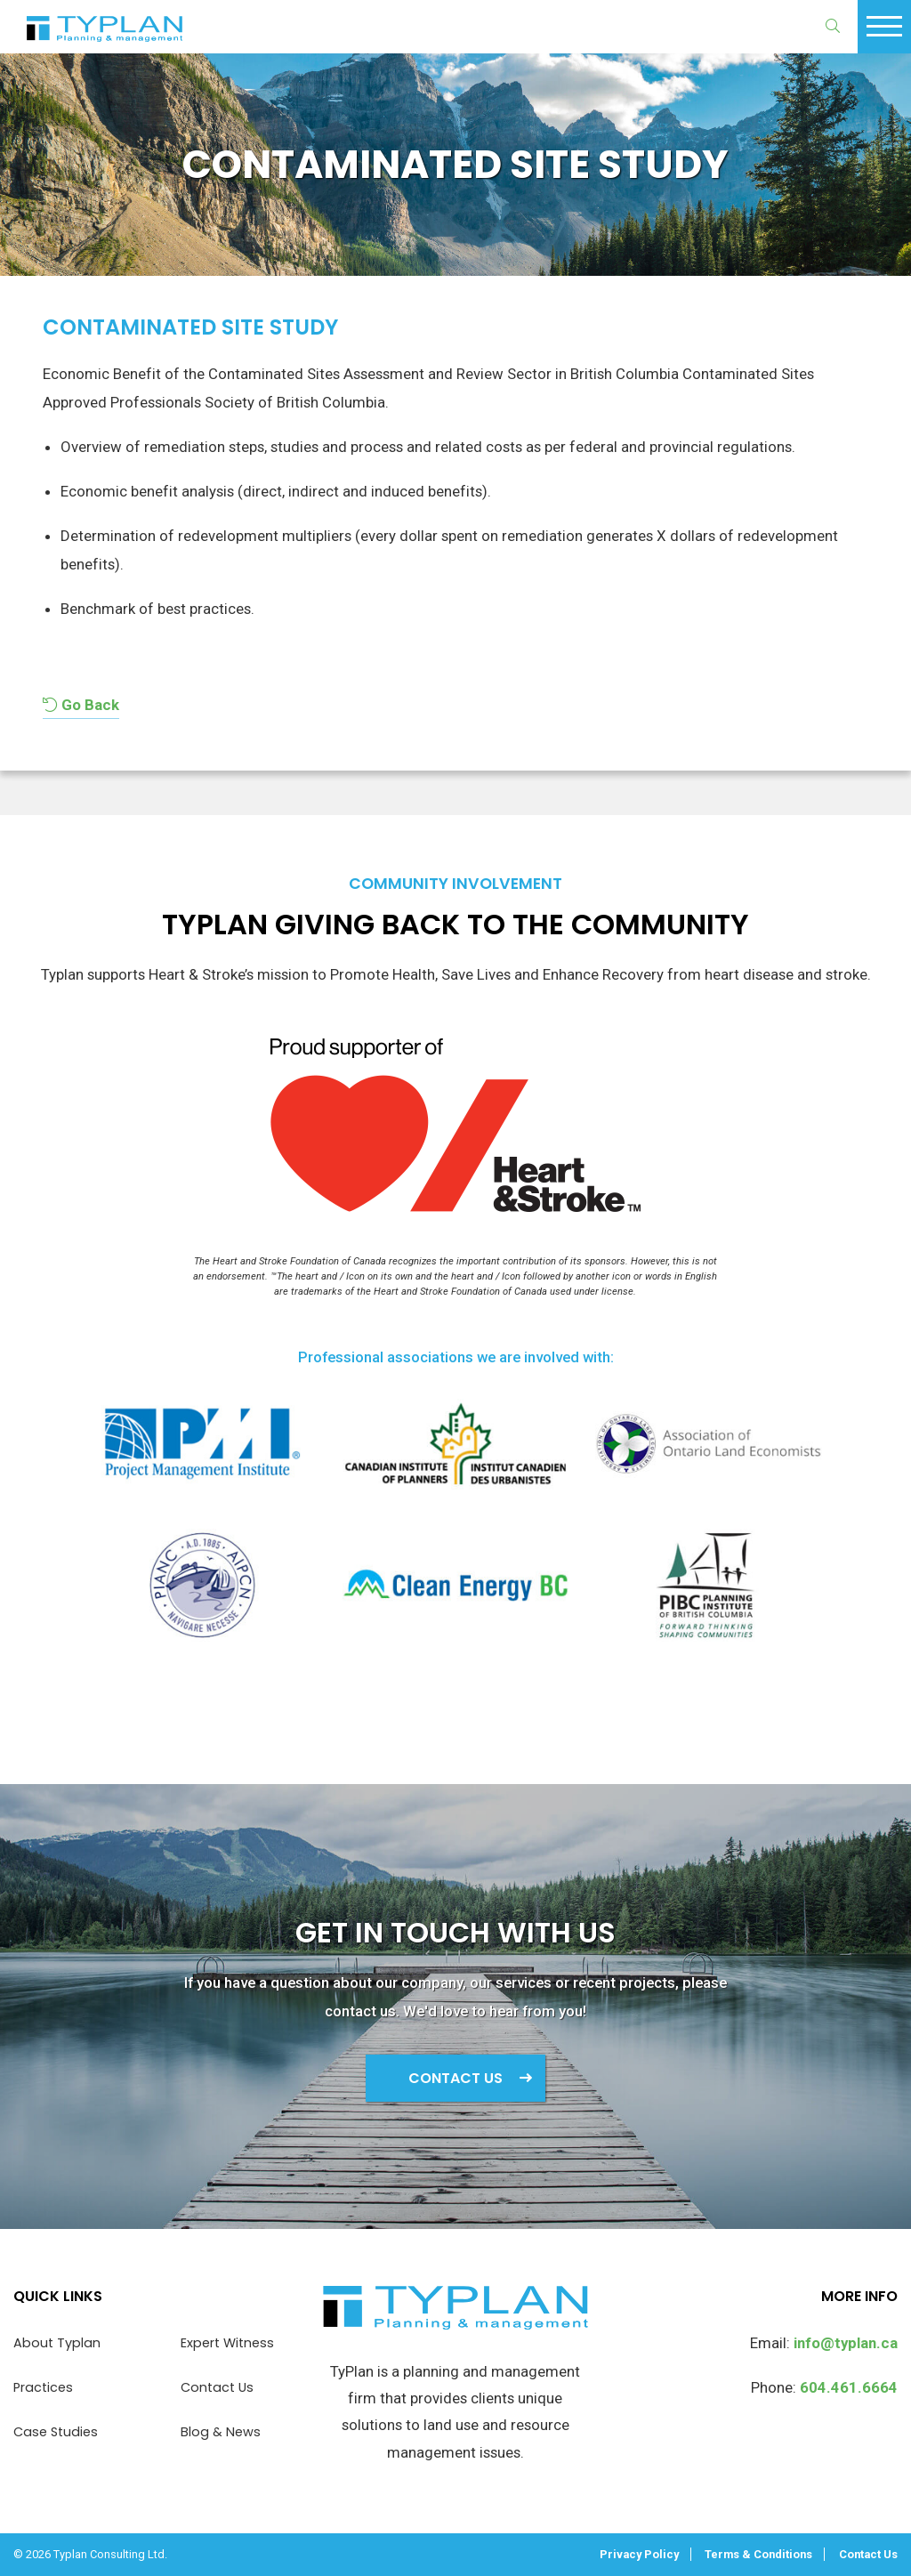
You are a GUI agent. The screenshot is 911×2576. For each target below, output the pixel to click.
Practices (43, 2387)
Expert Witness (227, 2343)
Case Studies (55, 2432)
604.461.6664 (849, 2387)
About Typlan (57, 2343)
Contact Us (455, 2078)
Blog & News (221, 2432)
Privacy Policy (639, 2554)
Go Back (81, 705)
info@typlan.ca (846, 2343)
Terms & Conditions (758, 2554)
